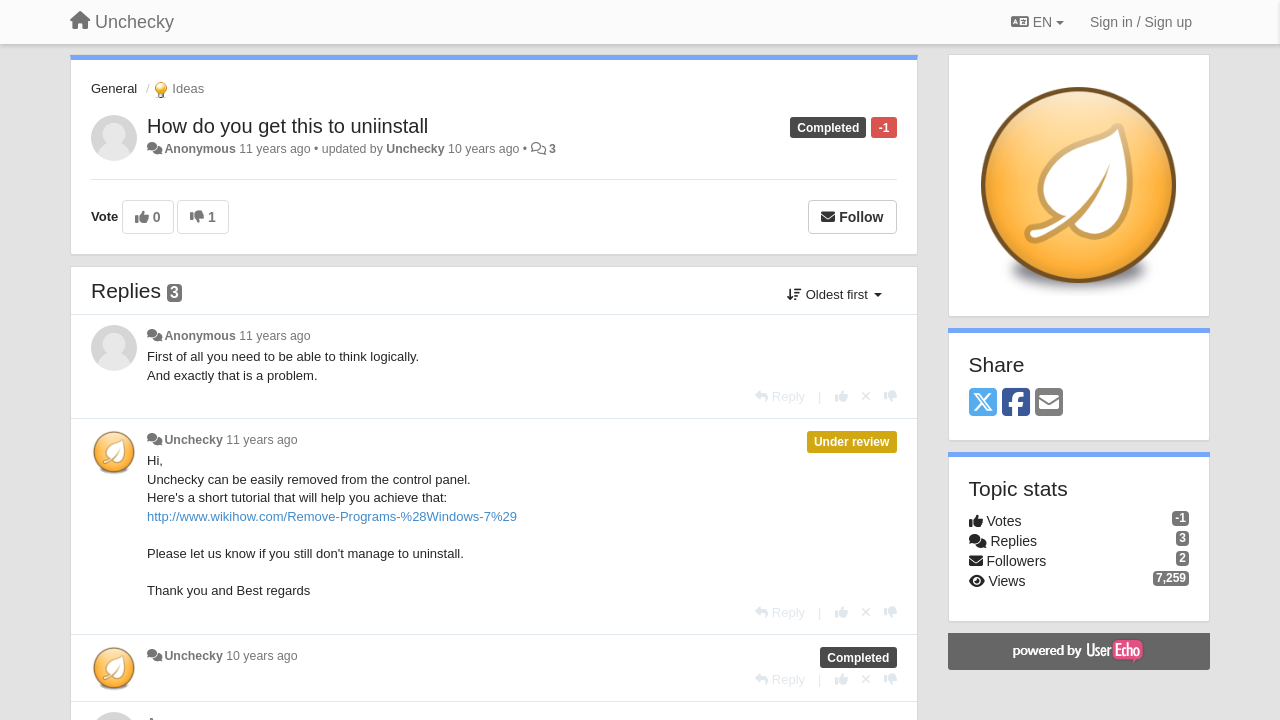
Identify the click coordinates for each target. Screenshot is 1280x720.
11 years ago (274, 336)
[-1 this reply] (890, 396)
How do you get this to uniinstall (287, 126)
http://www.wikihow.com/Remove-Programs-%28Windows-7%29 (332, 516)
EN (1037, 22)
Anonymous (199, 149)
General (114, 88)
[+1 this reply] (841, 396)
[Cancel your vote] (866, 396)
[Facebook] (1016, 403)
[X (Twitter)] (983, 403)
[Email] (1049, 403)
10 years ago (261, 656)
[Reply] (780, 396)
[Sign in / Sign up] (1141, 22)
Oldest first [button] (834, 294)
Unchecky (415, 149)
